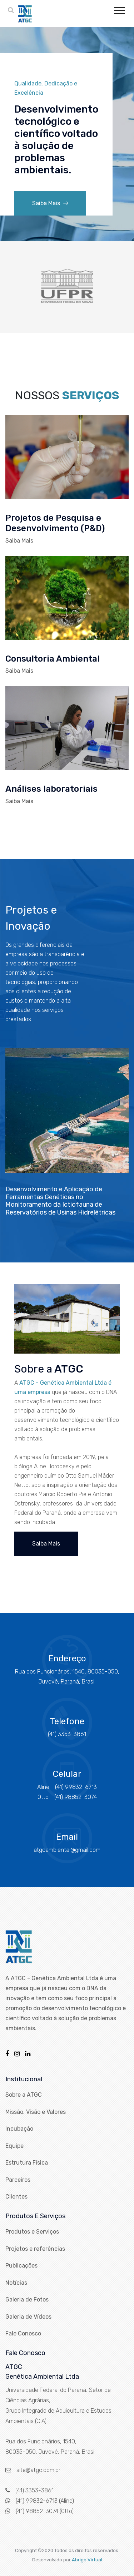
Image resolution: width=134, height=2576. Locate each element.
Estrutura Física (26, 2162)
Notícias (16, 2282)
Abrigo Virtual (87, 2559)
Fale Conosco (23, 2333)
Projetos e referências (35, 2248)
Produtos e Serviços (32, 2231)
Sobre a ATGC (23, 2094)
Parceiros (17, 2179)
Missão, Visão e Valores (35, 2111)
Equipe (14, 2145)
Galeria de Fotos (27, 2299)
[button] (118, 9)
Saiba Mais (50, 203)
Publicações (21, 2265)
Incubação (19, 2128)
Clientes (16, 2196)
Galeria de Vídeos (28, 2316)
